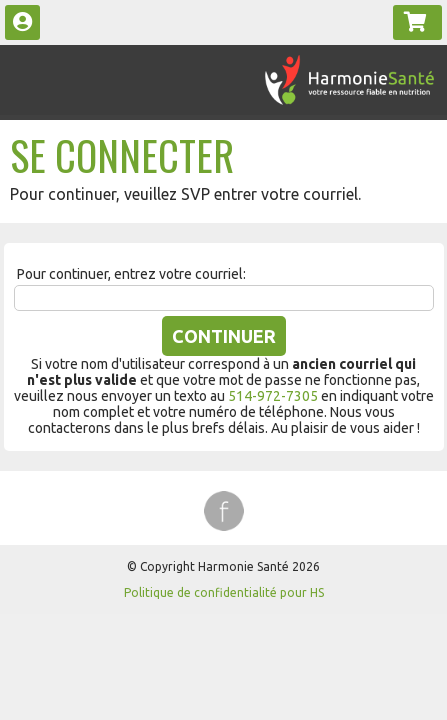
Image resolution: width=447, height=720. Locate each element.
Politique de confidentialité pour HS (224, 592)
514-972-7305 (273, 396)
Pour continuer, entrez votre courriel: (131, 274)
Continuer (224, 336)
